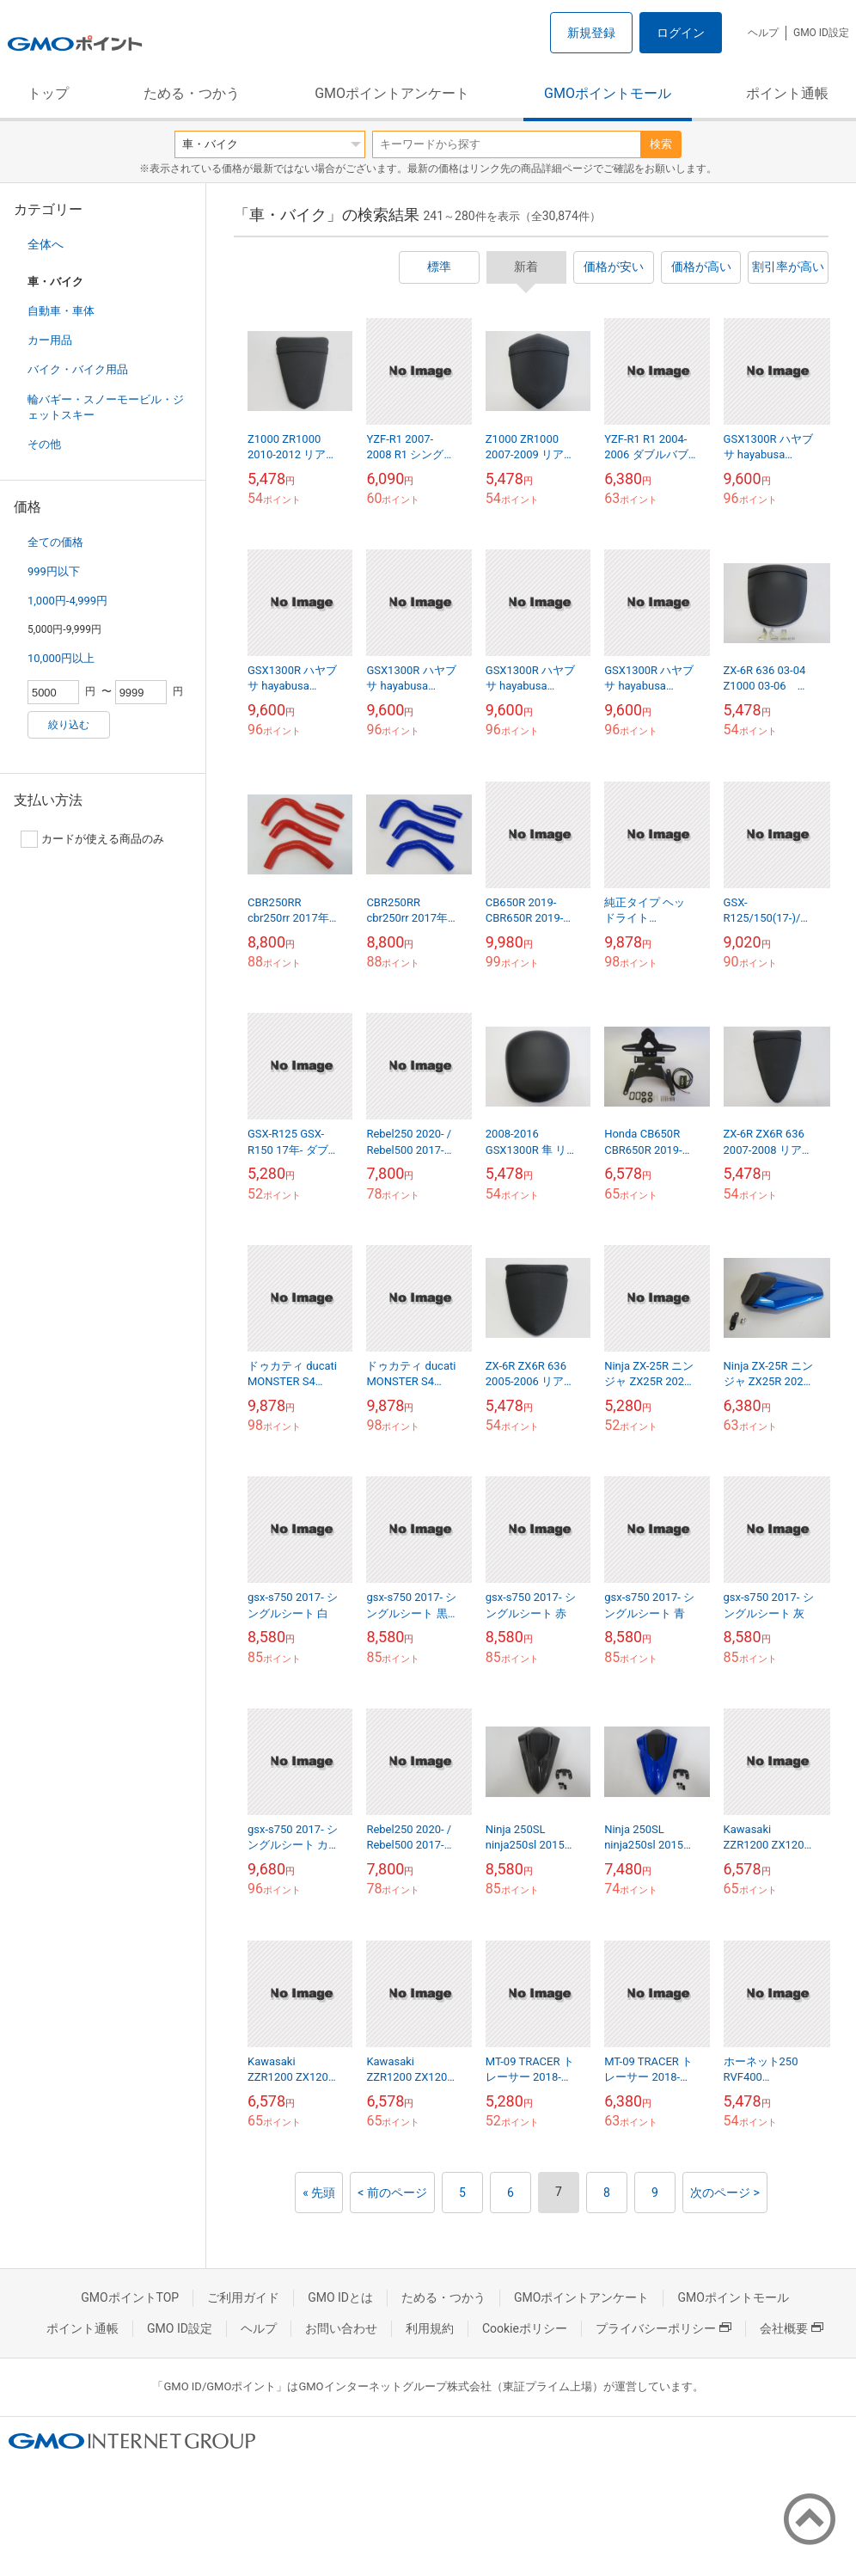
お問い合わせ (341, 2328)
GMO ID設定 (821, 33)
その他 (44, 444)
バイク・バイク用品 (78, 369)
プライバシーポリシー (663, 2328)
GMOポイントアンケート (392, 93)
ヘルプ (763, 33)
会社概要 (791, 2328)
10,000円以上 (61, 658)
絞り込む (68, 725)
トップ (48, 93)
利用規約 (430, 2328)
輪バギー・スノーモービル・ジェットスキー (106, 407)
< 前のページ (392, 2192)
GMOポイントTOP (130, 2297)
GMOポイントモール (607, 93)
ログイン (681, 33)
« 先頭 (319, 2192)
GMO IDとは (340, 2297)
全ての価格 (55, 542)
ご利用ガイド (243, 2297)
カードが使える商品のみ (92, 839)
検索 (661, 144)
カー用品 (50, 340)
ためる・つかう (192, 93)
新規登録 (591, 33)
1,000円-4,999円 (67, 600)
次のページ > (725, 2192)
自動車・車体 (61, 310)
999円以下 (54, 571)
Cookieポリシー (524, 2328)
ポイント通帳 (787, 93)
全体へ (46, 244)
